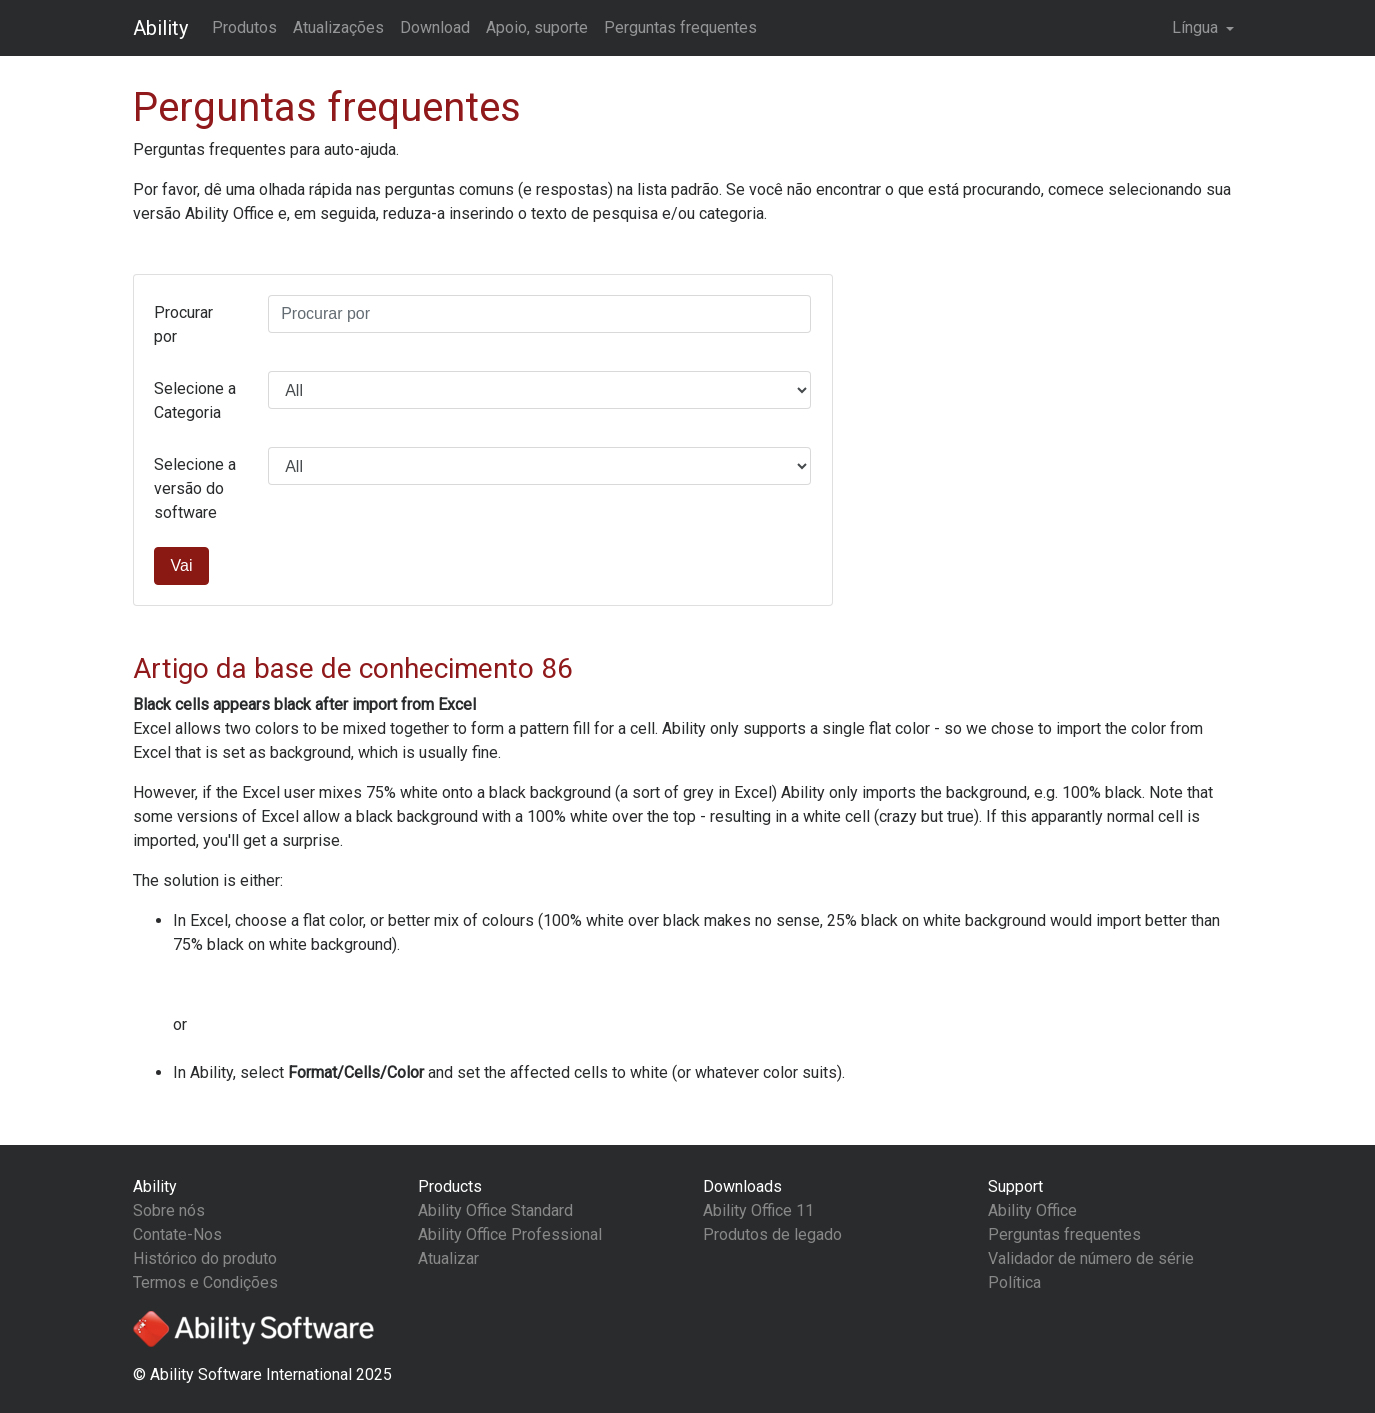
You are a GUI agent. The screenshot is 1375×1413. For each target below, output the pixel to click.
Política (1014, 1282)
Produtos (244, 27)
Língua (1197, 27)
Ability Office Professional (510, 1234)
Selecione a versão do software (195, 488)
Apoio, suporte (537, 27)
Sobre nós (169, 1210)
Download (435, 27)
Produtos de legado (772, 1234)
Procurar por (183, 324)
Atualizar (448, 1258)
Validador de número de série (1091, 1258)
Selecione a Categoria (195, 400)
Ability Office (1032, 1210)
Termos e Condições (205, 1282)
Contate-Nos (177, 1234)
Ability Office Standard (495, 1210)
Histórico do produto (205, 1258)
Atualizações (338, 27)
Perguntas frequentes (680, 27)
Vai (182, 565)
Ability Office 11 (758, 1210)
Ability (160, 28)
